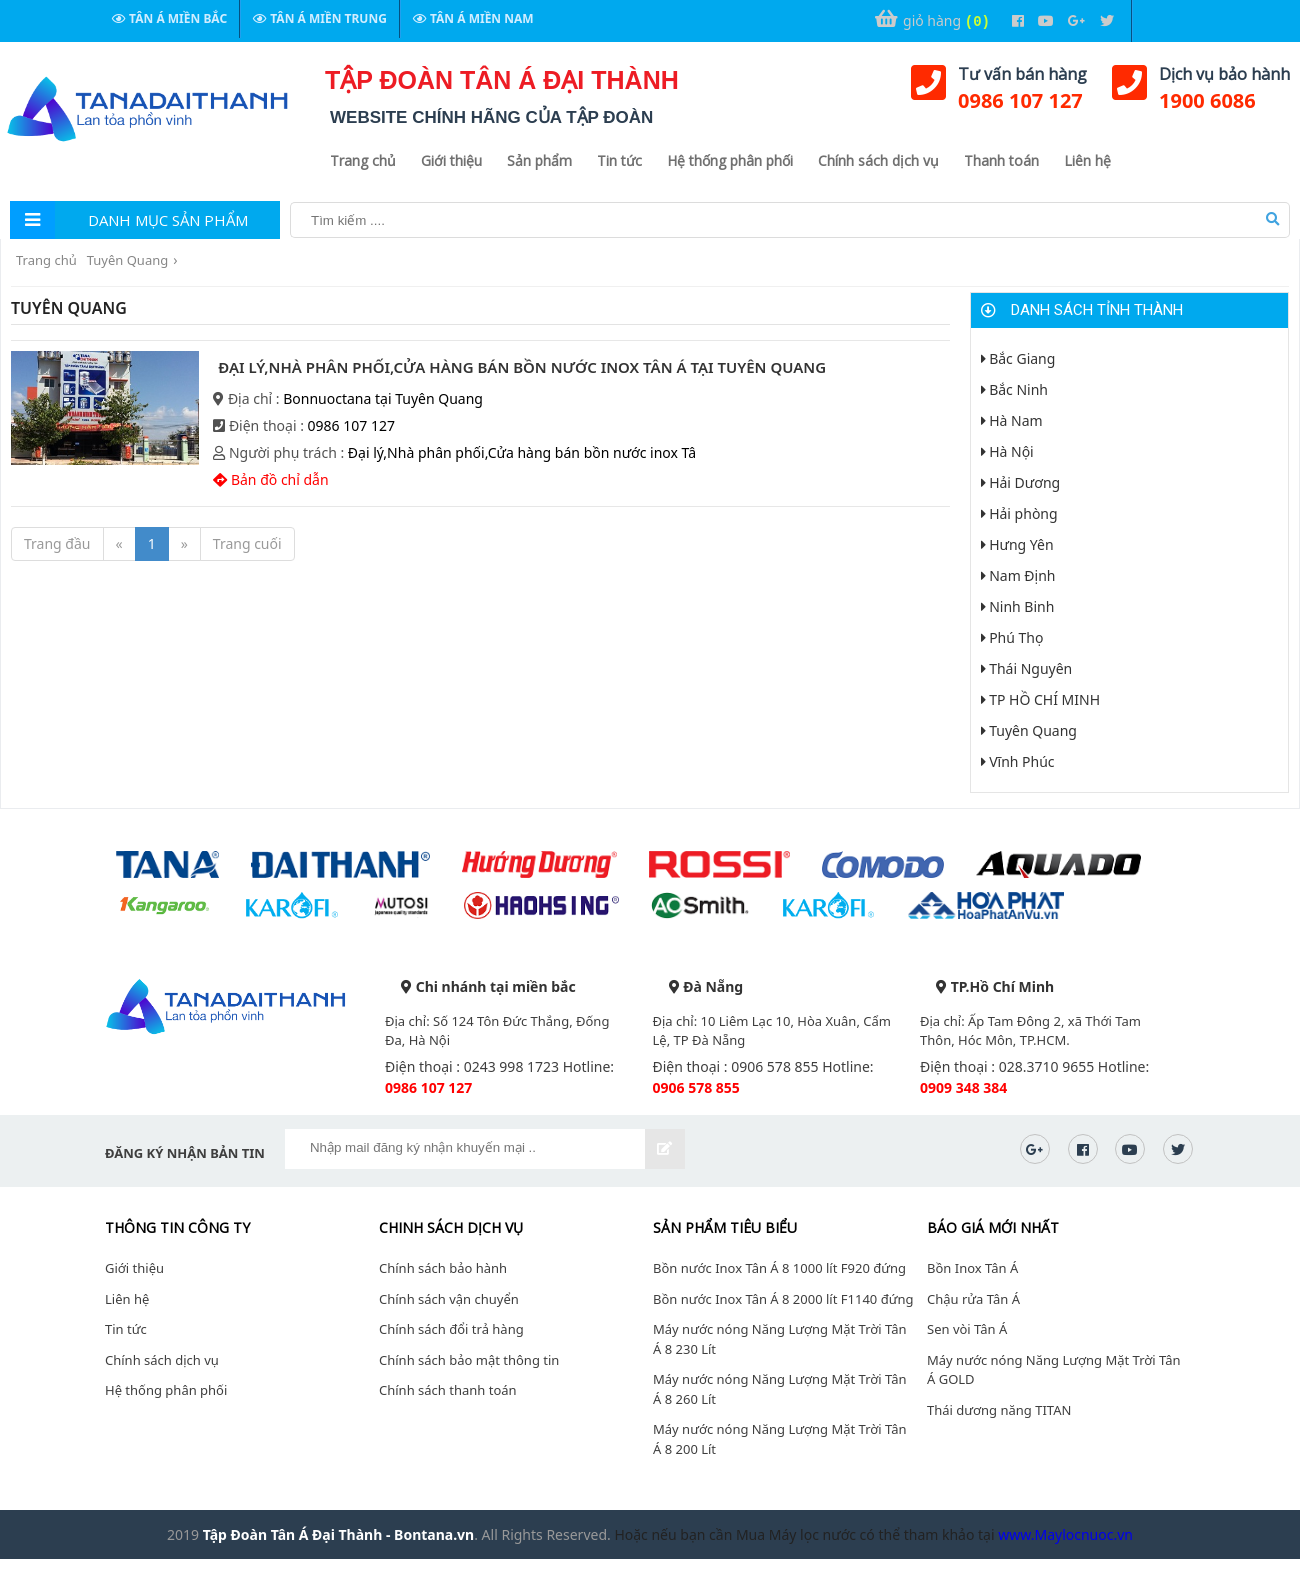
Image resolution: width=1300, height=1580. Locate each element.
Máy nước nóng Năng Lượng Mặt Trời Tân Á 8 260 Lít (780, 1389)
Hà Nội (1007, 451)
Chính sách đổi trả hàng (451, 1329)
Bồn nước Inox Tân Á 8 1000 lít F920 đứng (779, 1268)
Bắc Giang (1018, 358)
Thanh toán (1001, 160)
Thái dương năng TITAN (999, 1410)
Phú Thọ (1012, 637)
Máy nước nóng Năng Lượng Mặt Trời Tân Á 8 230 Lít (780, 1339)
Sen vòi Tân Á (967, 1329)
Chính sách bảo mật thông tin (469, 1360)
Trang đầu (57, 543)
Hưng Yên (1017, 544)
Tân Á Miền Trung (320, 18)
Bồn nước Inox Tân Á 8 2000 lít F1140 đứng (783, 1299)
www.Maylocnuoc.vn (1065, 1534)
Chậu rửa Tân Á (973, 1299)
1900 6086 (1207, 100)
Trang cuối (247, 543)
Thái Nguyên (1027, 668)
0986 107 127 (1020, 100)
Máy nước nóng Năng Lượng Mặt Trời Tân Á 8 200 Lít (780, 1439)
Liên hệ (1087, 160)
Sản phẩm (539, 160)
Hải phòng (1019, 513)
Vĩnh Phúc (1018, 761)
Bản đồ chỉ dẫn (270, 479)
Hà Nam (1012, 420)
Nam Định (1018, 575)
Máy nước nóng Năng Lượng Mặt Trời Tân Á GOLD (1054, 1370)
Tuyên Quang (128, 260)
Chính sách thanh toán (448, 1390)
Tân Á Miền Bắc (169, 18)
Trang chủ (363, 160)
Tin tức (619, 160)
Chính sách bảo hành (443, 1268)
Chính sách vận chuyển (449, 1299)
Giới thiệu (451, 160)
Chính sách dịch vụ (878, 160)
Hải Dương (1021, 482)
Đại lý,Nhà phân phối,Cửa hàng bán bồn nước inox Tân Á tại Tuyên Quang (522, 367)
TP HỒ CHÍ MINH (1041, 699)
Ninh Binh (1018, 606)
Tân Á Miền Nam (473, 18)
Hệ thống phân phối (730, 160)
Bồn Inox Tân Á (972, 1268)
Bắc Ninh (1015, 389)
